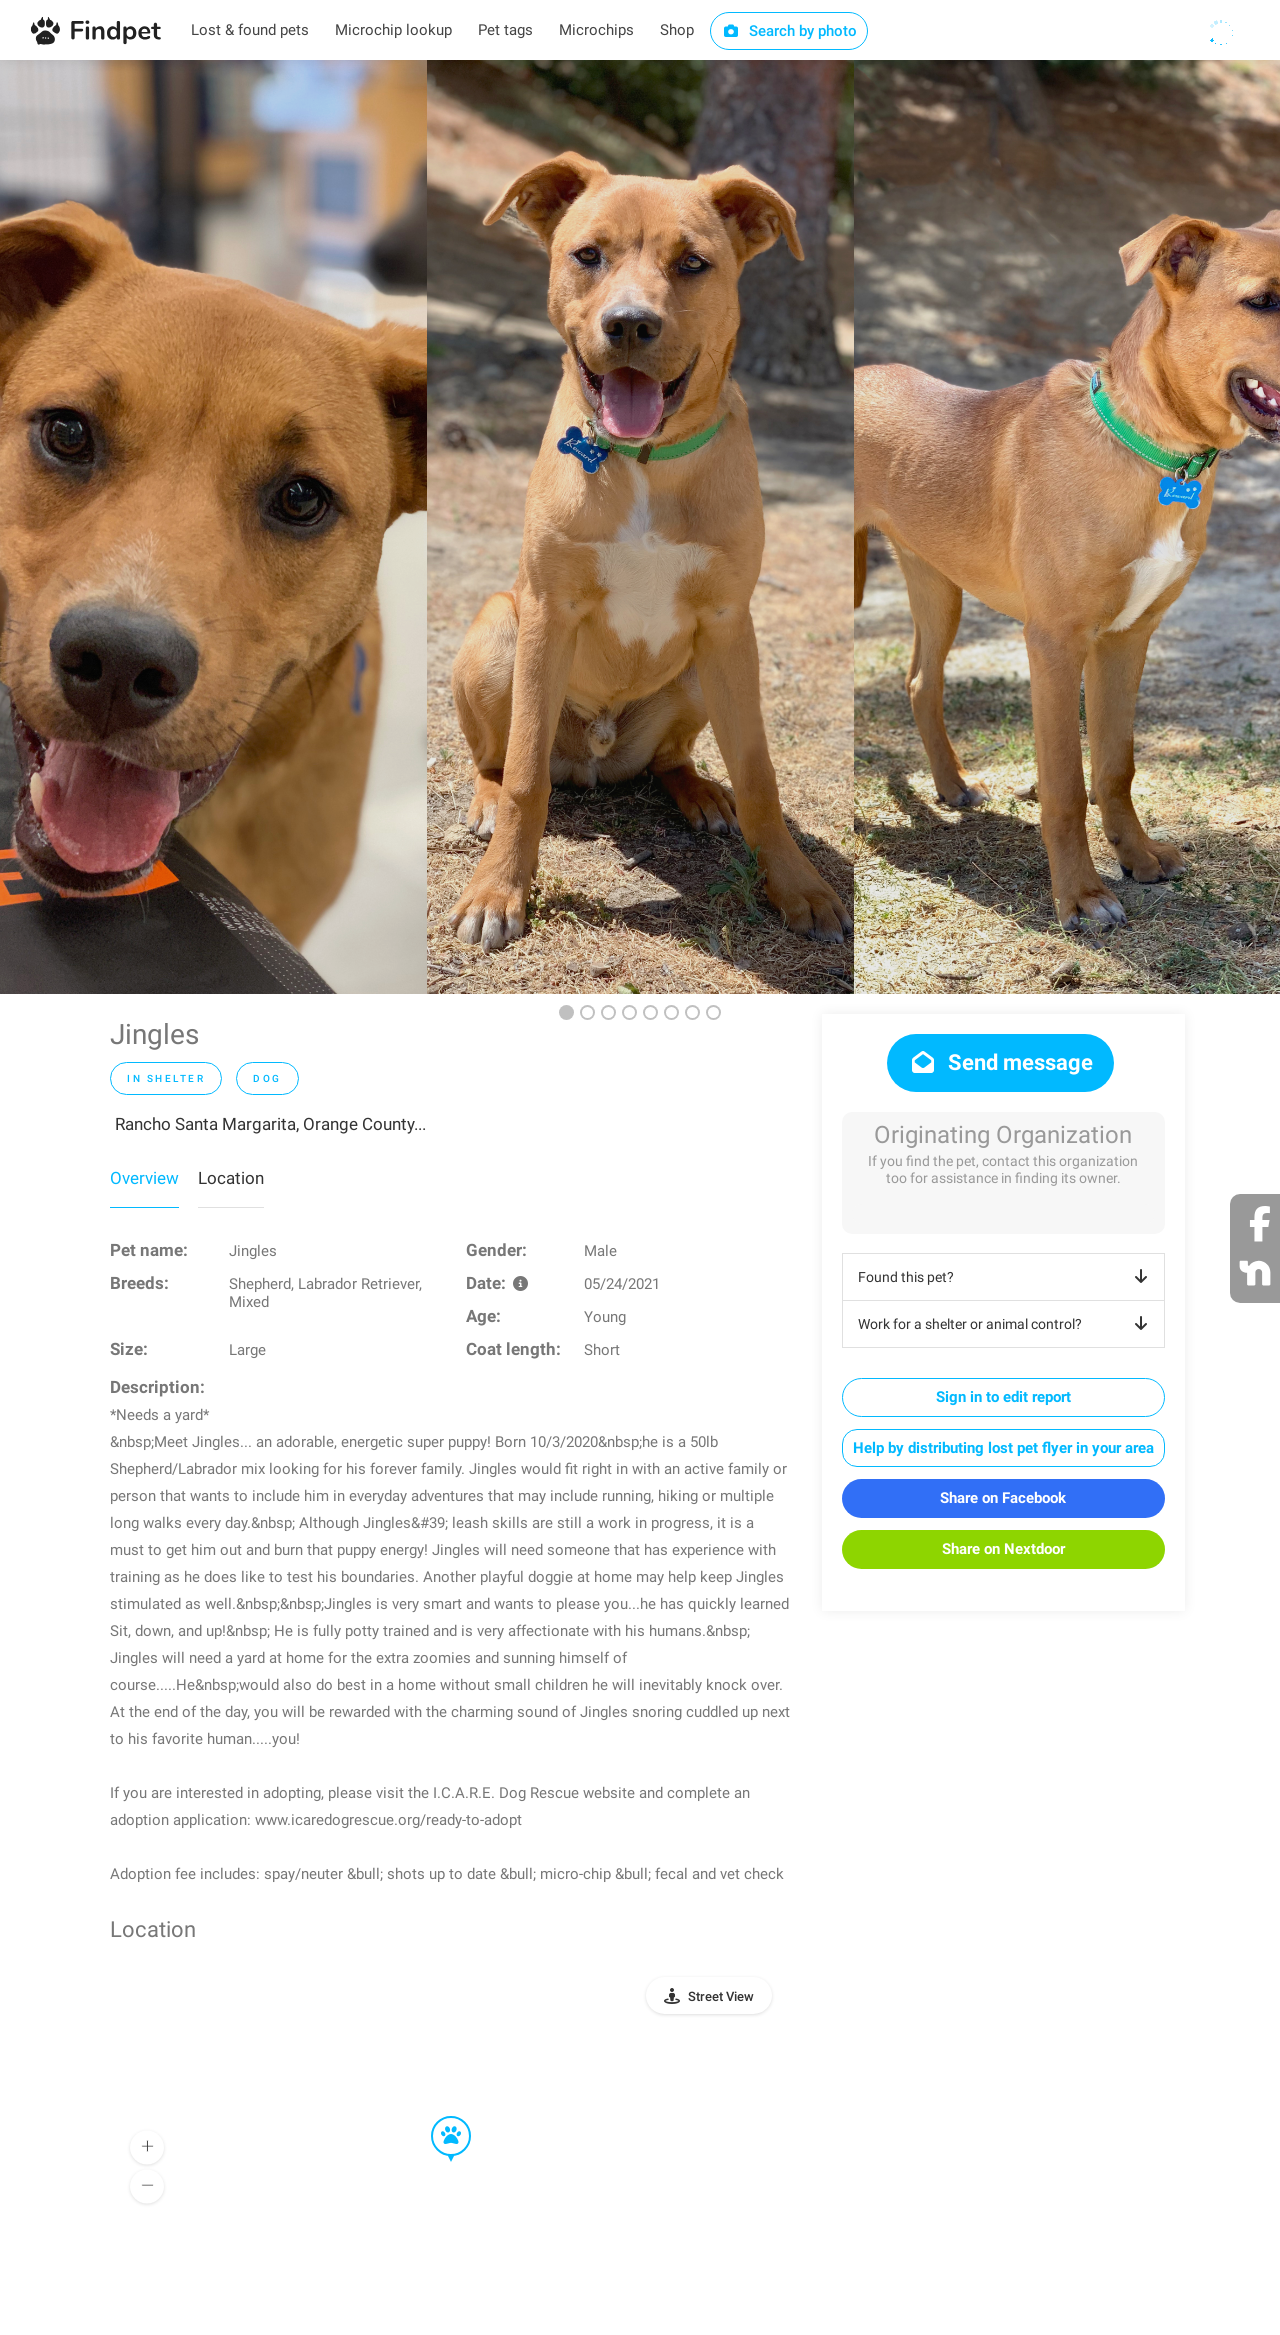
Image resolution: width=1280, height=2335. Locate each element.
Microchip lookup (393, 30)
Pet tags (505, 30)
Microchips (596, 30)
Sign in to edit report (1003, 1397)
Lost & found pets (250, 30)
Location (231, 1178)
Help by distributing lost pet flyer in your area (1003, 1448)
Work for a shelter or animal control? (1006, 1324)
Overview (144, 1178)
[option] (213, 527)
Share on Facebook (1003, 1498)
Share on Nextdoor (1003, 1549)
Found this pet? (1006, 1277)
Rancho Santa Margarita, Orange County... (270, 1124)
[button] (437, 2117)
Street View (721, 1996)
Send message (1000, 1062)
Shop (677, 30)
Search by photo (789, 31)
